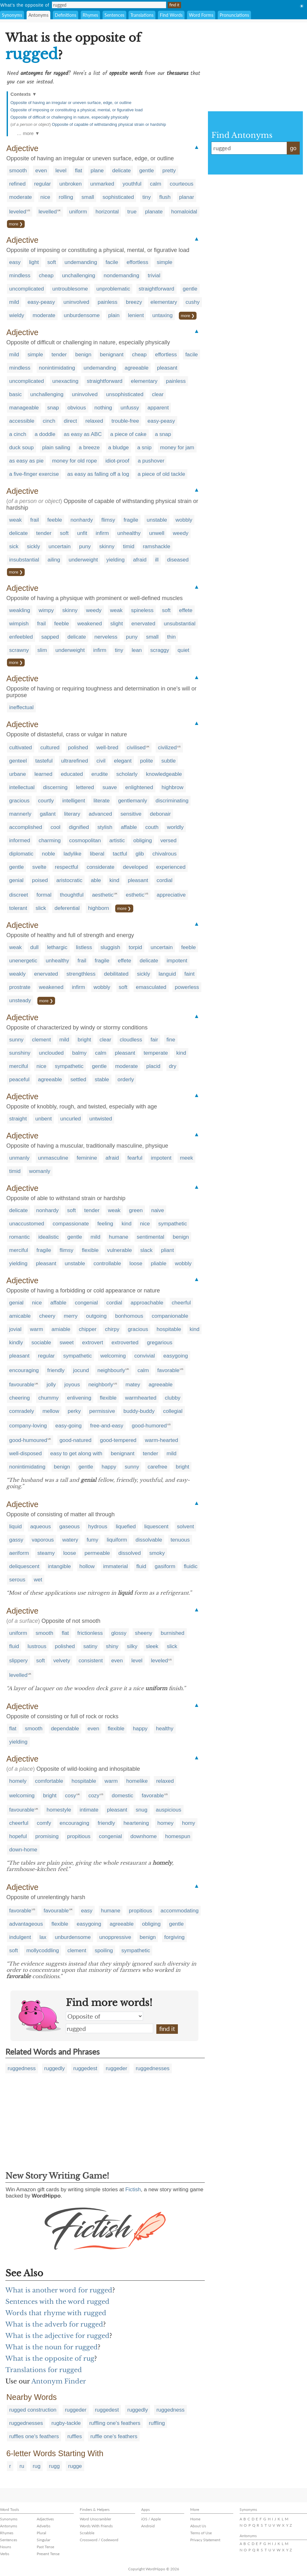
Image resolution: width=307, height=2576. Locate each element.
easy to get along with (76, 1454)
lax (43, 1937)
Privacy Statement (205, 2539)
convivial (144, 1356)
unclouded (51, 1053)
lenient (136, 315)
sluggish (110, 947)
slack (146, 1250)
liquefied (126, 1527)
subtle (168, 761)
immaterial (115, 1566)
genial (16, 880)
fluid (141, 1566)
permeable (97, 1553)
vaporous (43, 1540)
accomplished (25, 827)
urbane (17, 774)
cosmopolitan (85, 840)
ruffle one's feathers (113, 2436)
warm (36, 1329)
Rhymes (90, 15)
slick (40, 908)
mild (14, 302)
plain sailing (56, 448)
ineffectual (21, 707)
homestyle (59, 1810)
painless (107, 302)
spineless (142, 610)
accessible (21, 421)
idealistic (48, 1237)
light (34, 262)
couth (152, 827)
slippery (18, 1661)
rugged (109, 2028)
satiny (90, 1646)
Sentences (114, 15)
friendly (56, 1370)
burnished (173, 1633)
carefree (157, 1467)
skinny (107, 546)
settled (78, 1079)
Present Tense (48, 2553)
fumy (92, 1540)
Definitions (65, 15)
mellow (50, 1411)
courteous (181, 184)
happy (109, 1467)
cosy (70, 1796)
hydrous (97, 1527)
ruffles (74, 2436)
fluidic (190, 1566)
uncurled (70, 1119)
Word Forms (201, 15)
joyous (72, 1385)
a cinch (17, 434)
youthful (131, 184)
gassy (16, 1540)
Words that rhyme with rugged (55, 2313)
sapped (50, 637)
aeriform (19, 1553)
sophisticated (118, 197)
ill (157, 560)
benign (83, 355)
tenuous (180, 1540)
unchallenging (78, 276)
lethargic (57, 947)
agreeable (137, 368)
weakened (89, 624)
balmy (79, 1053)
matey (132, 1385)
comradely (21, 1411)
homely (18, 1781)
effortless (137, 262)
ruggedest (85, 2068)
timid (129, 546)
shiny (112, 1646)
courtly (46, 801)
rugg (54, 2466)
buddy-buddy (138, 1411)
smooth (18, 171)
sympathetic (69, 1066)
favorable (168, 1370)
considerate (101, 867)
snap (53, 408)
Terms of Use (201, 2532)
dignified (79, 827)
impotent (177, 961)
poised (40, 880)
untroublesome (70, 289)
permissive (102, 1411)
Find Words (171, 15)
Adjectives (45, 2519)
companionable (170, 1316)
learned (43, 774)
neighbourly (111, 1370)
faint (190, 974)
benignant (112, 355)
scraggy (159, 650)
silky (132, 1646)
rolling (66, 197)
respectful (66, 867)
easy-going (68, 1426)
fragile (130, 520)
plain (114, 315)
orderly (125, 1079)
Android (148, 2526)
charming (50, 840)
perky (74, 1411)
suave (110, 787)
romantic (19, 1237)
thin (171, 637)
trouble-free (125, 421)
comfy (44, 1823)
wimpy (46, 610)
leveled (17, 212)
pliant (167, 1250)
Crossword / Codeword (99, 2539)
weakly (17, 974)
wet (38, 1580)
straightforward (156, 289)
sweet (66, 1343)
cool (55, 827)
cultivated (20, 748)
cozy (93, 1796)
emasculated (151, 987)
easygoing (175, 1356)
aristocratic (69, 880)
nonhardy (82, 520)
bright (84, 1040)
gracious (19, 801)
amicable (20, 1316)
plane (97, 171)
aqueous (40, 1527)
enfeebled (21, 637)
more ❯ (16, 224)
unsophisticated (124, 394)
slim (42, 650)
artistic (117, 840)
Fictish (133, 2190)
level (60, 171)
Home (195, 2519)
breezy (134, 302)
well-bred (107, 748)
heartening (136, 1823)
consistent (90, 1661)
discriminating (172, 801)
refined (17, 184)
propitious (79, 1836)
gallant (48, 814)
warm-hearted (161, 1440)
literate (101, 801)
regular (42, 184)
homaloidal (184, 212)
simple (164, 262)
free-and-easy (106, 1426)
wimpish (18, 624)
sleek (152, 1646)
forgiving (174, 1937)
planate (154, 212)
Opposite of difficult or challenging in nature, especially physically (69, 117)
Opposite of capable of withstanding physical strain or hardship (109, 124)
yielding (115, 560)
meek (186, 1158)
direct (70, 421)
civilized (167, 748)
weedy (180, 533)
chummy (48, 1398)
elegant (123, 761)
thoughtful (72, 895)
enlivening (79, 1398)
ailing (53, 560)
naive (157, 1210)
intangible (59, 1566)
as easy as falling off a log (98, 474)
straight (18, 1119)
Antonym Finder (58, 2381)
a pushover (151, 461)
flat (78, 171)
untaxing (162, 315)
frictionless (90, 1633)
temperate (156, 1053)
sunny (16, 1040)
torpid (135, 947)
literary (72, 814)
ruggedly (54, 2068)
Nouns (5, 2546)
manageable (24, 408)
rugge (75, 2466)
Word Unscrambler (95, 2519)
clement (41, 1040)
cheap (46, 276)
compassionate (71, 1224)
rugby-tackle (66, 2423)
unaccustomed (26, 1224)
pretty (169, 171)
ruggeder (116, 2068)
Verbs (4, 2553)
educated (72, 774)
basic (15, 394)
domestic (122, 1796)
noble (48, 854)
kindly (16, 1343)
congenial (86, 1303)
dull (34, 947)
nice (45, 197)
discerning (55, 787)
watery (70, 1540)
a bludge (118, 448)
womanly (39, 1171)
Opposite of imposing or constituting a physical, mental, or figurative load (76, 109)
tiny (146, 197)
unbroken (70, 184)
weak (15, 520)
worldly (175, 827)
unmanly (19, 1158)
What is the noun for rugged (51, 2347)
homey (165, 1823)
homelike (137, 1781)
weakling (19, 610)
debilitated (116, 974)
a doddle (45, 434)
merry (71, 1316)
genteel (18, 761)
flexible (90, 1250)
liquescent (156, 1527)
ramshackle (156, 546)
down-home (23, 1850)
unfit (82, 533)
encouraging (24, 1370)
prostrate (19, 987)
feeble (54, 520)
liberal (97, 854)
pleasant (167, 368)
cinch (49, 421)
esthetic (135, 895)
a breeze (89, 448)
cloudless (131, 1040)
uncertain (59, 546)
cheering (19, 1398)
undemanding (81, 262)
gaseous (69, 1527)
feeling (105, 1224)
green (135, 1210)
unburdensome (82, 315)
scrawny (19, 650)
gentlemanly (132, 801)
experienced (170, 867)
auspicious (168, 1810)
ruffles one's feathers (34, 2436)
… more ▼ (28, 133)
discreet (18, 895)
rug (37, 2466)
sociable (41, 1343)
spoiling (104, 1950)
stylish (104, 827)
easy (15, 262)
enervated (143, 624)
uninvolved (76, 302)
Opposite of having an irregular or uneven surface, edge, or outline (70, 102)
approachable (147, 1303)
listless (84, 947)
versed (168, 840)
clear (158, 394)
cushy (192, 302)
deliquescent (24, 1566)
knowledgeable (164, 774)
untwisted (100, 1119)
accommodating (179, 1911)
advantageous (26, 1924)
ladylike (73, 854)
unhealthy (129, 533)
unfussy (130, 408)
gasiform (165, 1566)
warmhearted (140, 1398)
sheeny (143, 1633)
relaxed (94, 421)
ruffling (157, 2423)
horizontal (107, 212)
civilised (136, 748)
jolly (51, 1385)
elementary (163, 302)
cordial (164, 880)
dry (172, 1066)
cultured (50, 748)
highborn (98, 908)
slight (116, 624)
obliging (142, 840)
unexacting (65, 381)
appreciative (171, 895)
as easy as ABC (83, 434)
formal (43, 895)
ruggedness (22, 2068)
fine (170, 1040)
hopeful (18, 1836)
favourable (21, 1385)
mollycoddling (42, 1950)
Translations (142, 15)
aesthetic (103, 895)
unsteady (20, 1000)
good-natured (75, 1440)
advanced (100, 814)
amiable (61, 1329)
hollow (87, 1566)
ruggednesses (153, 2068)
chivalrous (164, 854)
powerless (187, 987)
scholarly (127, 774)
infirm (102, 533)
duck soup (21, 448)
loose (135, 1263)
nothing (103, 408)
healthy (164, 1729)
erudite (99, 774)
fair (154, 1040)
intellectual (21, 787)
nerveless (105, 637)
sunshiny (19, 1053)
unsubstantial (179, 624)
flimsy (108, 520)
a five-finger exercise (34, 474)
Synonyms (12, 15)
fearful (134, 1158)
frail (34, 520)
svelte (39, 867)
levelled (48, 212)
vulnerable (119, 1250)
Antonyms (38, 15)
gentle (146, 171)
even (41, 171)
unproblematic (113, 289)
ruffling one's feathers (115, 2423)
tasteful (44, 761)
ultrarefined (74, 761)
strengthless (81, 974)
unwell (156, 533)
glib (139, 854)
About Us (198, 2526)
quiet (183, 650)
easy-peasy (41, 302)
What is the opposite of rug (49, 2358)
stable (102, 1079)
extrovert (92, 1343)
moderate (20, 197)
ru (21, 2466)
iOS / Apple (151, 2519)
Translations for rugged (43, 2370)
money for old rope (74, 461)
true (131, 212)
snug (141, 1810)
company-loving (28, 1426)
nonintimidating (57, 368)
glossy (118, 1633)
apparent (158, 408)
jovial (15, 1329)
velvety (61, 1661)
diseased (178, 560)
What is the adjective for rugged (57, 2336)
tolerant (18, 908)
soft (51, 262)
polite (146, 761)
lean (137, 650)
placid (153, 1066)
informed (19, 840)
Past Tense (45, 2546)
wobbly (184, 520)
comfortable (49, 1781)
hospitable (169, 1329)
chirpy (112, 1329)
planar (186, 197)
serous (17, 1580)
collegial (172, 1411)
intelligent (73, 801)
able (96, 880)
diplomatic (21, 854)
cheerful (181, 1303)
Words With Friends (96, 2526)
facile (111, 262)
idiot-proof (117, 461)
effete (185, 610)
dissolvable (148, 1540)
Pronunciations (234, 15)
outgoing (96, 1316)
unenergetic (23, 961)
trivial (154, 276)
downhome (143, 1836)
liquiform (117, 1540)
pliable (158, 1263)
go (293, 148)
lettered (85, 787)
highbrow (173, 787)
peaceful (19, 1079)
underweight (83, 560)
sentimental (150, 1237)
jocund (81, 1370)
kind (114, 880)
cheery (47, 1316)
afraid (140, 560)
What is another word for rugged (58, 2290)
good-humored (149, 1426)
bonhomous (129, 1316)
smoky (157, 1553)
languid (167, 974)
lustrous (37, 1646)
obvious (76, 408)
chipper (88, 1329)
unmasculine (53, 1158)
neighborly (100, 1385)
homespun (177, 1836)
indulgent (20, 1937)
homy (188, 1823)
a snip (144, 448)
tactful (120, 854)
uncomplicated (26, 289)
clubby (172, 1398)
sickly (33, 546)
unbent (43, 1119)
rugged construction (32, 2410)
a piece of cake (128, 434)
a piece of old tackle (161, 474)
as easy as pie (26, 461)
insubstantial (24, 560)
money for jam (177, 448)
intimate (88, 1810)
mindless (19, 276)
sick (13, 546)
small (88, 197)
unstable (157, 520)
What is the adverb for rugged (54, 2324)
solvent (185, 1527)
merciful (18, 1066)
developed (135, 867)
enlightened (139, 787)
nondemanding (121, 276)
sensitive (131, 814)
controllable (107, 1263)
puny (85, 546)
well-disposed (25, 1454)
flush (165, 197)
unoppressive (115, 1937)
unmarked (102, 184)
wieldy (16, 315)
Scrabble (87, 2532)
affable (129, 827)
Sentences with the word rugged (57, 2301)
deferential (66, 908)
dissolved (129, 1553)
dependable (65, 1729)
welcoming (113, 1356)
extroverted (124, 1343)
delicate (121, 171)
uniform (78, 212)
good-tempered (118, 1440)
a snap (163, 434)
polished (78, 748)
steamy (46, 1553)
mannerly (20, 814)
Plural (41, 2532)
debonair (160, 814)
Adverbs (43, 2526)
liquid (15, 1527)
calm (155, 184)
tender (59, 355)
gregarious (159, 1343)
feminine (87, 1158)
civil (101, 761)
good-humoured (28, 1440)
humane (118, 1237)
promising (47, 1836)
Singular (43, 2539)
